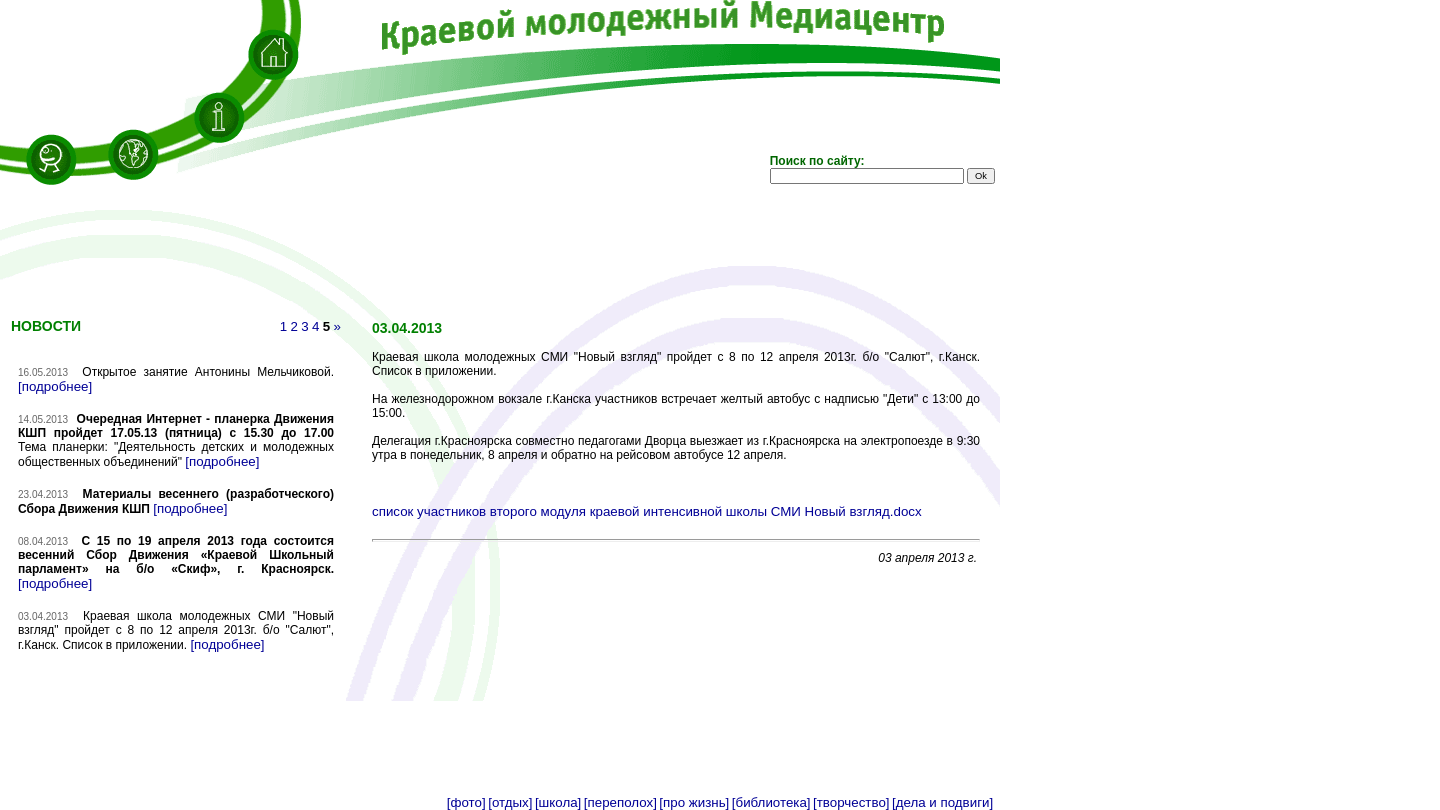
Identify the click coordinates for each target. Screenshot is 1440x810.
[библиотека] (771, 802)
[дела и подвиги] (942, 802)
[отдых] (510, 802)
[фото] (466, 802)
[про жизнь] (694, 802)
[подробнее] (55, 386)
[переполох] (620, 802)
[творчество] (851, 802)
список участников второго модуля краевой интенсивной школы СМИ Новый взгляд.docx (647, 511)
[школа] (558, 802)
